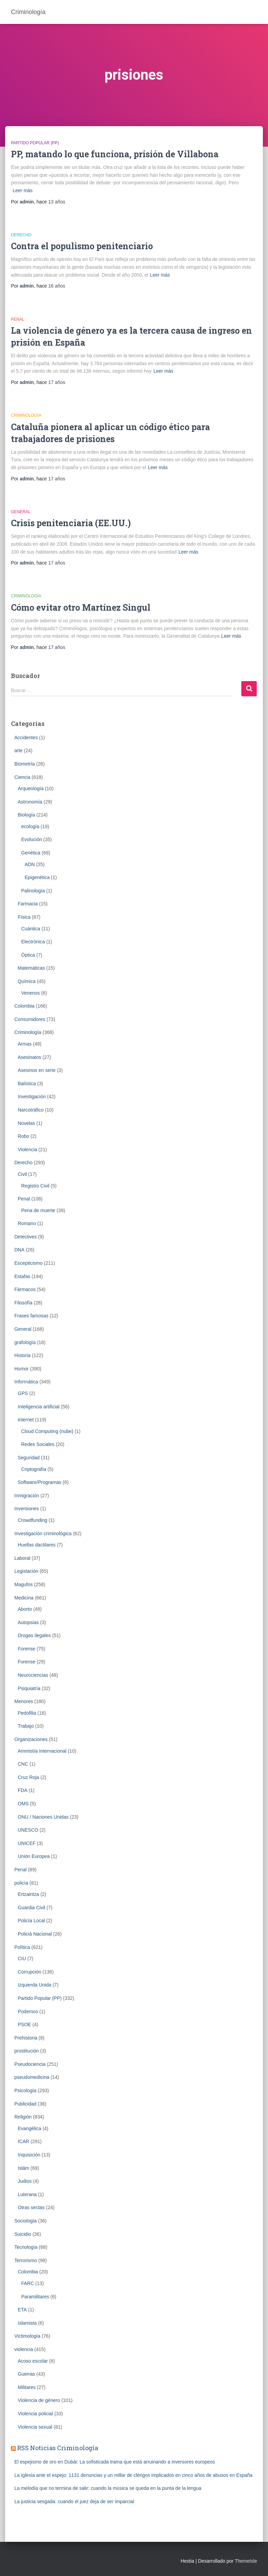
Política (22, 1947)
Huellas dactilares (37, 1545)
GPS (23, 1393)
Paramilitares (35, 2296)
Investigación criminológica (42, 1533)
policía (21, 1883)
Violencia (27, 1149)
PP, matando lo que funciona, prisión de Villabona (114, 154)
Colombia (24, 1006)
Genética (30, 852)
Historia (22, 1355)
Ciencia (22, 777)
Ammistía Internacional (42, 1751)
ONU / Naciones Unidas (43, 1817)
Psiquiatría (29, 1688)
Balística (27, 1083)
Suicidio (22, 2234)
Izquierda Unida (34, 1985)
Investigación (32, 1096)
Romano (27, 1223)
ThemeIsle (246, 2561)
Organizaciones (31, 1739)
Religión (23, 2117)
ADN (30, 864)
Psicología (25, 2090)
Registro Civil (35, 1186)
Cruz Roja (28, 1777)
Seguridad (29, 1457)
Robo (23, 1136)
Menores (23, 1701)
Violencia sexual (35, 2427)
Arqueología (31, 788)
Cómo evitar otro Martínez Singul (80, 607)
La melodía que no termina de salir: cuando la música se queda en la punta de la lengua (107, 2488)
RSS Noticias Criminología (57, 2448)
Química (27, 981)
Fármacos (25, 1289)
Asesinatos (29, 1057)
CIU (22, 1958)
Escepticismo (28, 1263)
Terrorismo (25, 2260)
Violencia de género (39, 2400)
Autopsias (28, 1622)
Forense (26, 1648)
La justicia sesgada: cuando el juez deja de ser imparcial (74, 2501)
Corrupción (29, 1972)
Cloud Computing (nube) (47, 1431)
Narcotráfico (30, 1110)
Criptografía (33, 1469)
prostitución (26, 2051)
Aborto (25, 1609)
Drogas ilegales (34, 1635)
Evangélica (29, 2128)
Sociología (25, 2220)
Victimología (27, 2336)
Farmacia (28, 903)
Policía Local (31, 1920)
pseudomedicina (31, 2077)
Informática (26, 1381)
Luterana (27, 2194)
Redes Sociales (37, 1444)
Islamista (27, 2323)
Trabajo (26, 1726)
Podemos (28, 2011)
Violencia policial (35, 2413)
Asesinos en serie (37, 1070)
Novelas (26, 1123)
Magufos (23, 1584)
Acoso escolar (33, 2361)
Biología (26, 815)
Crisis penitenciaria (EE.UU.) (71, 523)
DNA (19, 1249)
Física (24, 917)
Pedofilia (27, 1713)
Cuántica (30, 928)
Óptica (28, 955)
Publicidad (25, 2104)
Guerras (26, 2374)
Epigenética (37, 877)
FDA (22, 1790)
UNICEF (27, 1843)
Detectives (25, 1236)
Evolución (31, 839)
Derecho (21, 235)
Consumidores (29, 1019)
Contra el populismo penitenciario (82, 246)
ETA (22, 2309)
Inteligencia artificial (38, 1406)
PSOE (24, 2024)
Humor (21, 1368)
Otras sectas (31, 2207)
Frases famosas (31, 1315)
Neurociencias (33, 1675)
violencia (23, 2349)
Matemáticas (31, 968)
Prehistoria (25, 2038)
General (20, 511)
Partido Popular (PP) (35, 143)
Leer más (22, 190)
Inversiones (26, 1508)
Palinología (33, 890)
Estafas (22, 1276)
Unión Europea (34, 1856)
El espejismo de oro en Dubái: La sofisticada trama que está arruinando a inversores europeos (114, 2462)
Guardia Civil (31, 1907)
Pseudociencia (29, 2064)
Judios (24, 2181)
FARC (27, 2283)
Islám (23, 2168)
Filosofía (23, 1302)
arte (18, 750)
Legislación (26, 1571)
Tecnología (26, 2247)
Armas (24, 1044)
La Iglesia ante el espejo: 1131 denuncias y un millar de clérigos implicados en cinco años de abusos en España (133, 2475)
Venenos (30, 993)
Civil (22, 1174)
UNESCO (28, 1830)
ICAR (23, 2141)
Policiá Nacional (35, 1934)
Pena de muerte (38, 1210)
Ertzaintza (28, 1894)
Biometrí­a (24, 764)
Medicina (24, 1598)
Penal (17, 319)
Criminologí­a (26, 415)
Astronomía (30, 802)
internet (26, 1419)
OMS (23, 1803)
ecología (30, 826)
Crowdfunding (32, 1520)
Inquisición (29, 2154)
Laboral (22, 1558)
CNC (23, 1764)
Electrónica (33, 941)
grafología (25, 1342)
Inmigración (26, 1495)
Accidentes (26, 737)
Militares (27, 2387)
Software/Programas (40, 1482)
